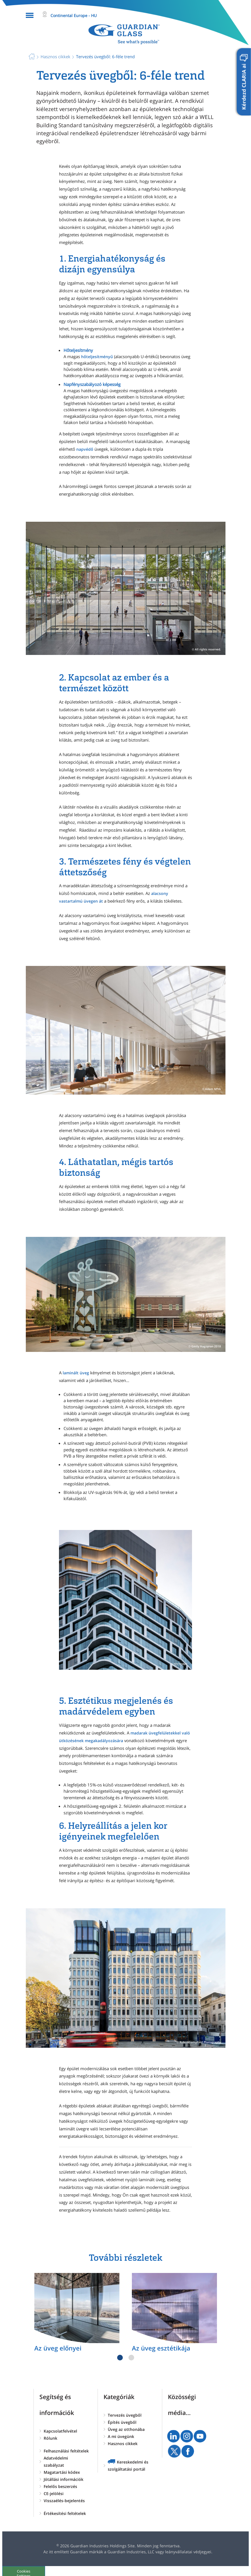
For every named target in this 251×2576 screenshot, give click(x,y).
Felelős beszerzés (60, 2486)
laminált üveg (76, 1372)
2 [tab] (131, 2357)
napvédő (84, 449)
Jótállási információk (63, 2479)
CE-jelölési (54, 2493)
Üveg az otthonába (126, 2429)
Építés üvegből (122, 2422)
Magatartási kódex (62, 2472)
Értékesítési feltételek (65, 2513)
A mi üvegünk (121, 2436)
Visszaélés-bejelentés (64, 2500)
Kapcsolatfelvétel (60, 2431)
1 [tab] (120, 2357)
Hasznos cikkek (123, 2443)
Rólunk (50, 2438)
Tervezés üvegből (125, 2415)
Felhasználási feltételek (66, 2451)
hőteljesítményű (97, 356)
